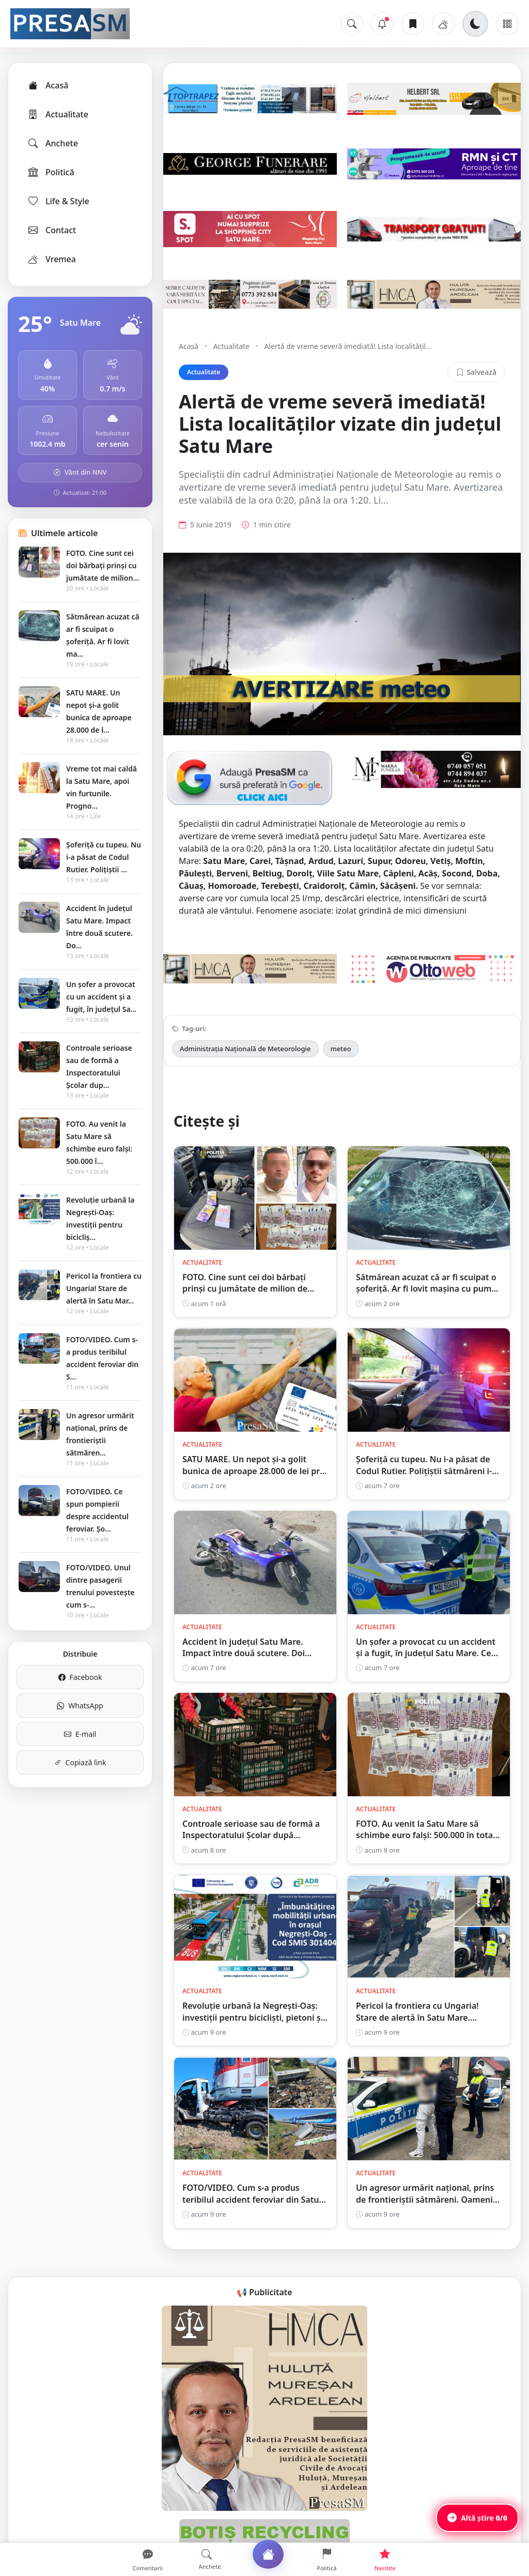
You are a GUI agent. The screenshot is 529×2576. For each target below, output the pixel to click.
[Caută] (351, 23)
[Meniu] (507, 23)
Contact (51, 230)
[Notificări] (382, 23)
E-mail (80, 1734)
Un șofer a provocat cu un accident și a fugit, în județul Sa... (101, 996)
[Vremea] (443, 23)
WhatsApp (80, 1705)
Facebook (80, 1677)
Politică (50, 172)
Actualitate (57, 114)
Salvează (476, 372)
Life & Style (58, 201)
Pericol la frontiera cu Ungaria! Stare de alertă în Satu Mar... (104, 1288)
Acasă (47, 85)
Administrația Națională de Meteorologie (245, 1048)
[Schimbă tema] (475, 24)
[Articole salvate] (412, 23)
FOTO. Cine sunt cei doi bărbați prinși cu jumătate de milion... (102, 565)
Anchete (52, 143)
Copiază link (80, 1762)
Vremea (51, 259)
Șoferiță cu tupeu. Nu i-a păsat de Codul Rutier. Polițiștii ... (103, 857)
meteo (341, 1048)
